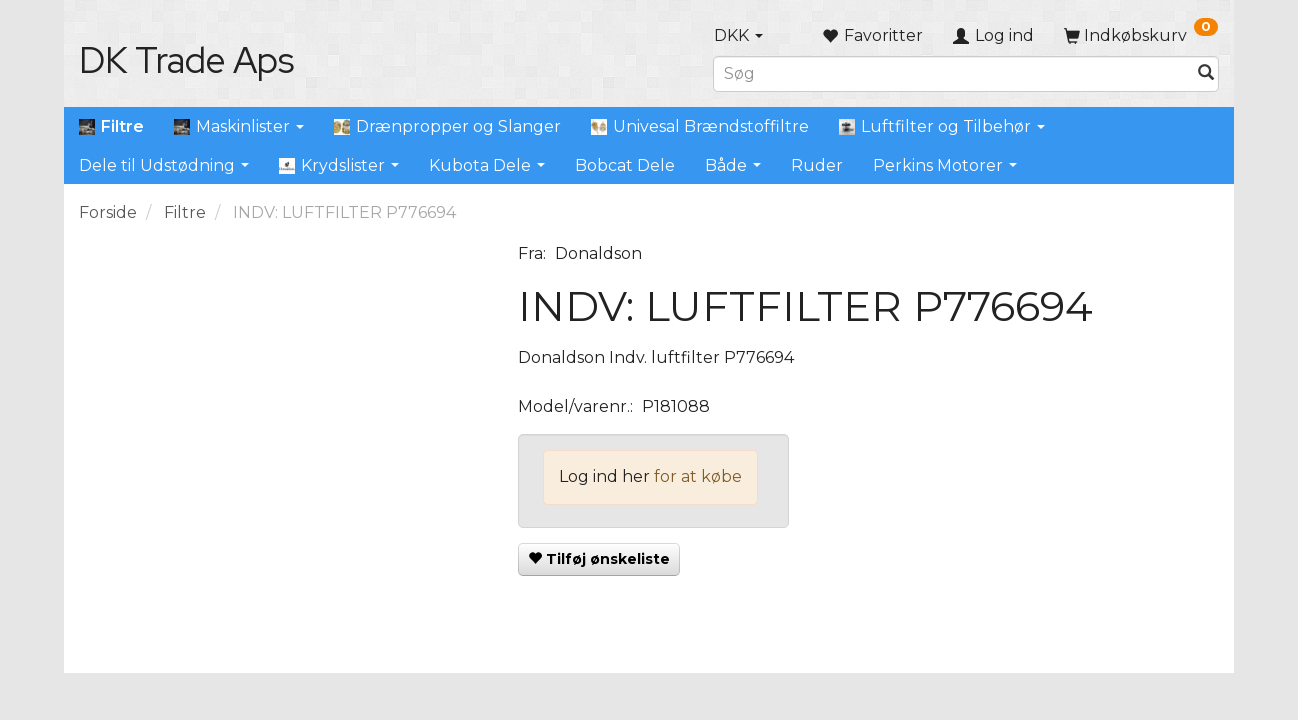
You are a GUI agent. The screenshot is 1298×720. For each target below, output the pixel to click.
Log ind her (604, 476)
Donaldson (598, 253)
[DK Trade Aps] (186, 60)
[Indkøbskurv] (1141, 35)
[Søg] (1206, 73)
